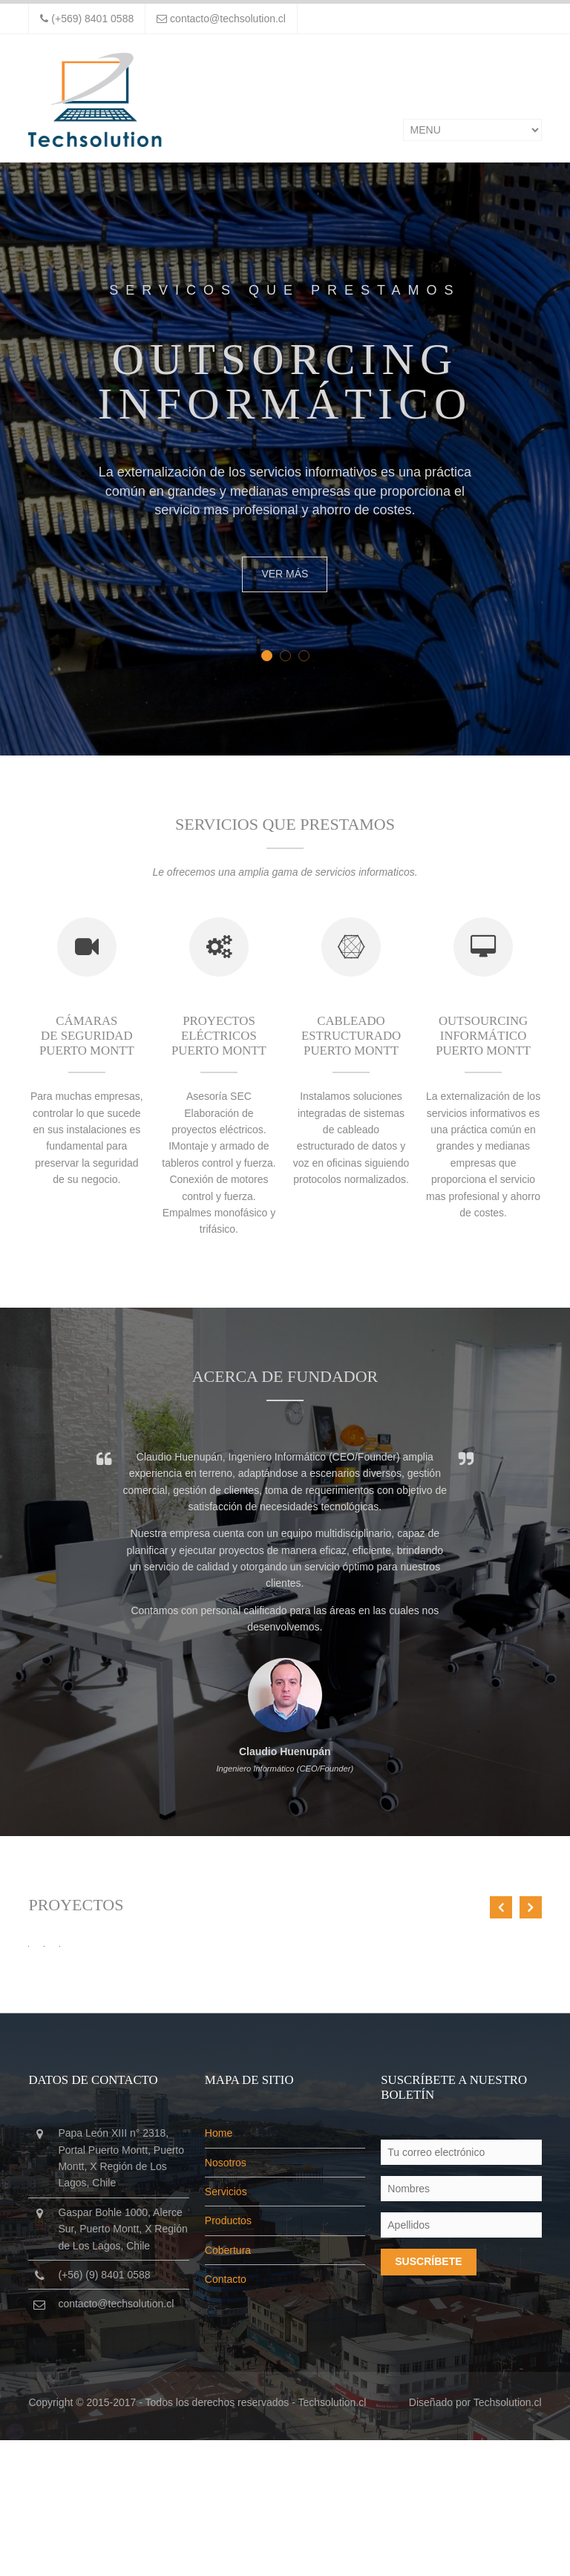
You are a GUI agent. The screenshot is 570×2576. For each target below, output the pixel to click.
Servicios (226, 2327)
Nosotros (225, 2298)
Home (218, 2269)
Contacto (225, 2415)
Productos (228, 2356)
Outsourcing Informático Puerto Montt (483, 1038)
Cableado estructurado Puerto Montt (351, 1038)
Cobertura (228, 2385)
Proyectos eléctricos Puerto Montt (218, 1038)
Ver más (284, 574)
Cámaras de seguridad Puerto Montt (86, 1038)
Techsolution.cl (332, 2537)
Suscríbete (428, 2397)
